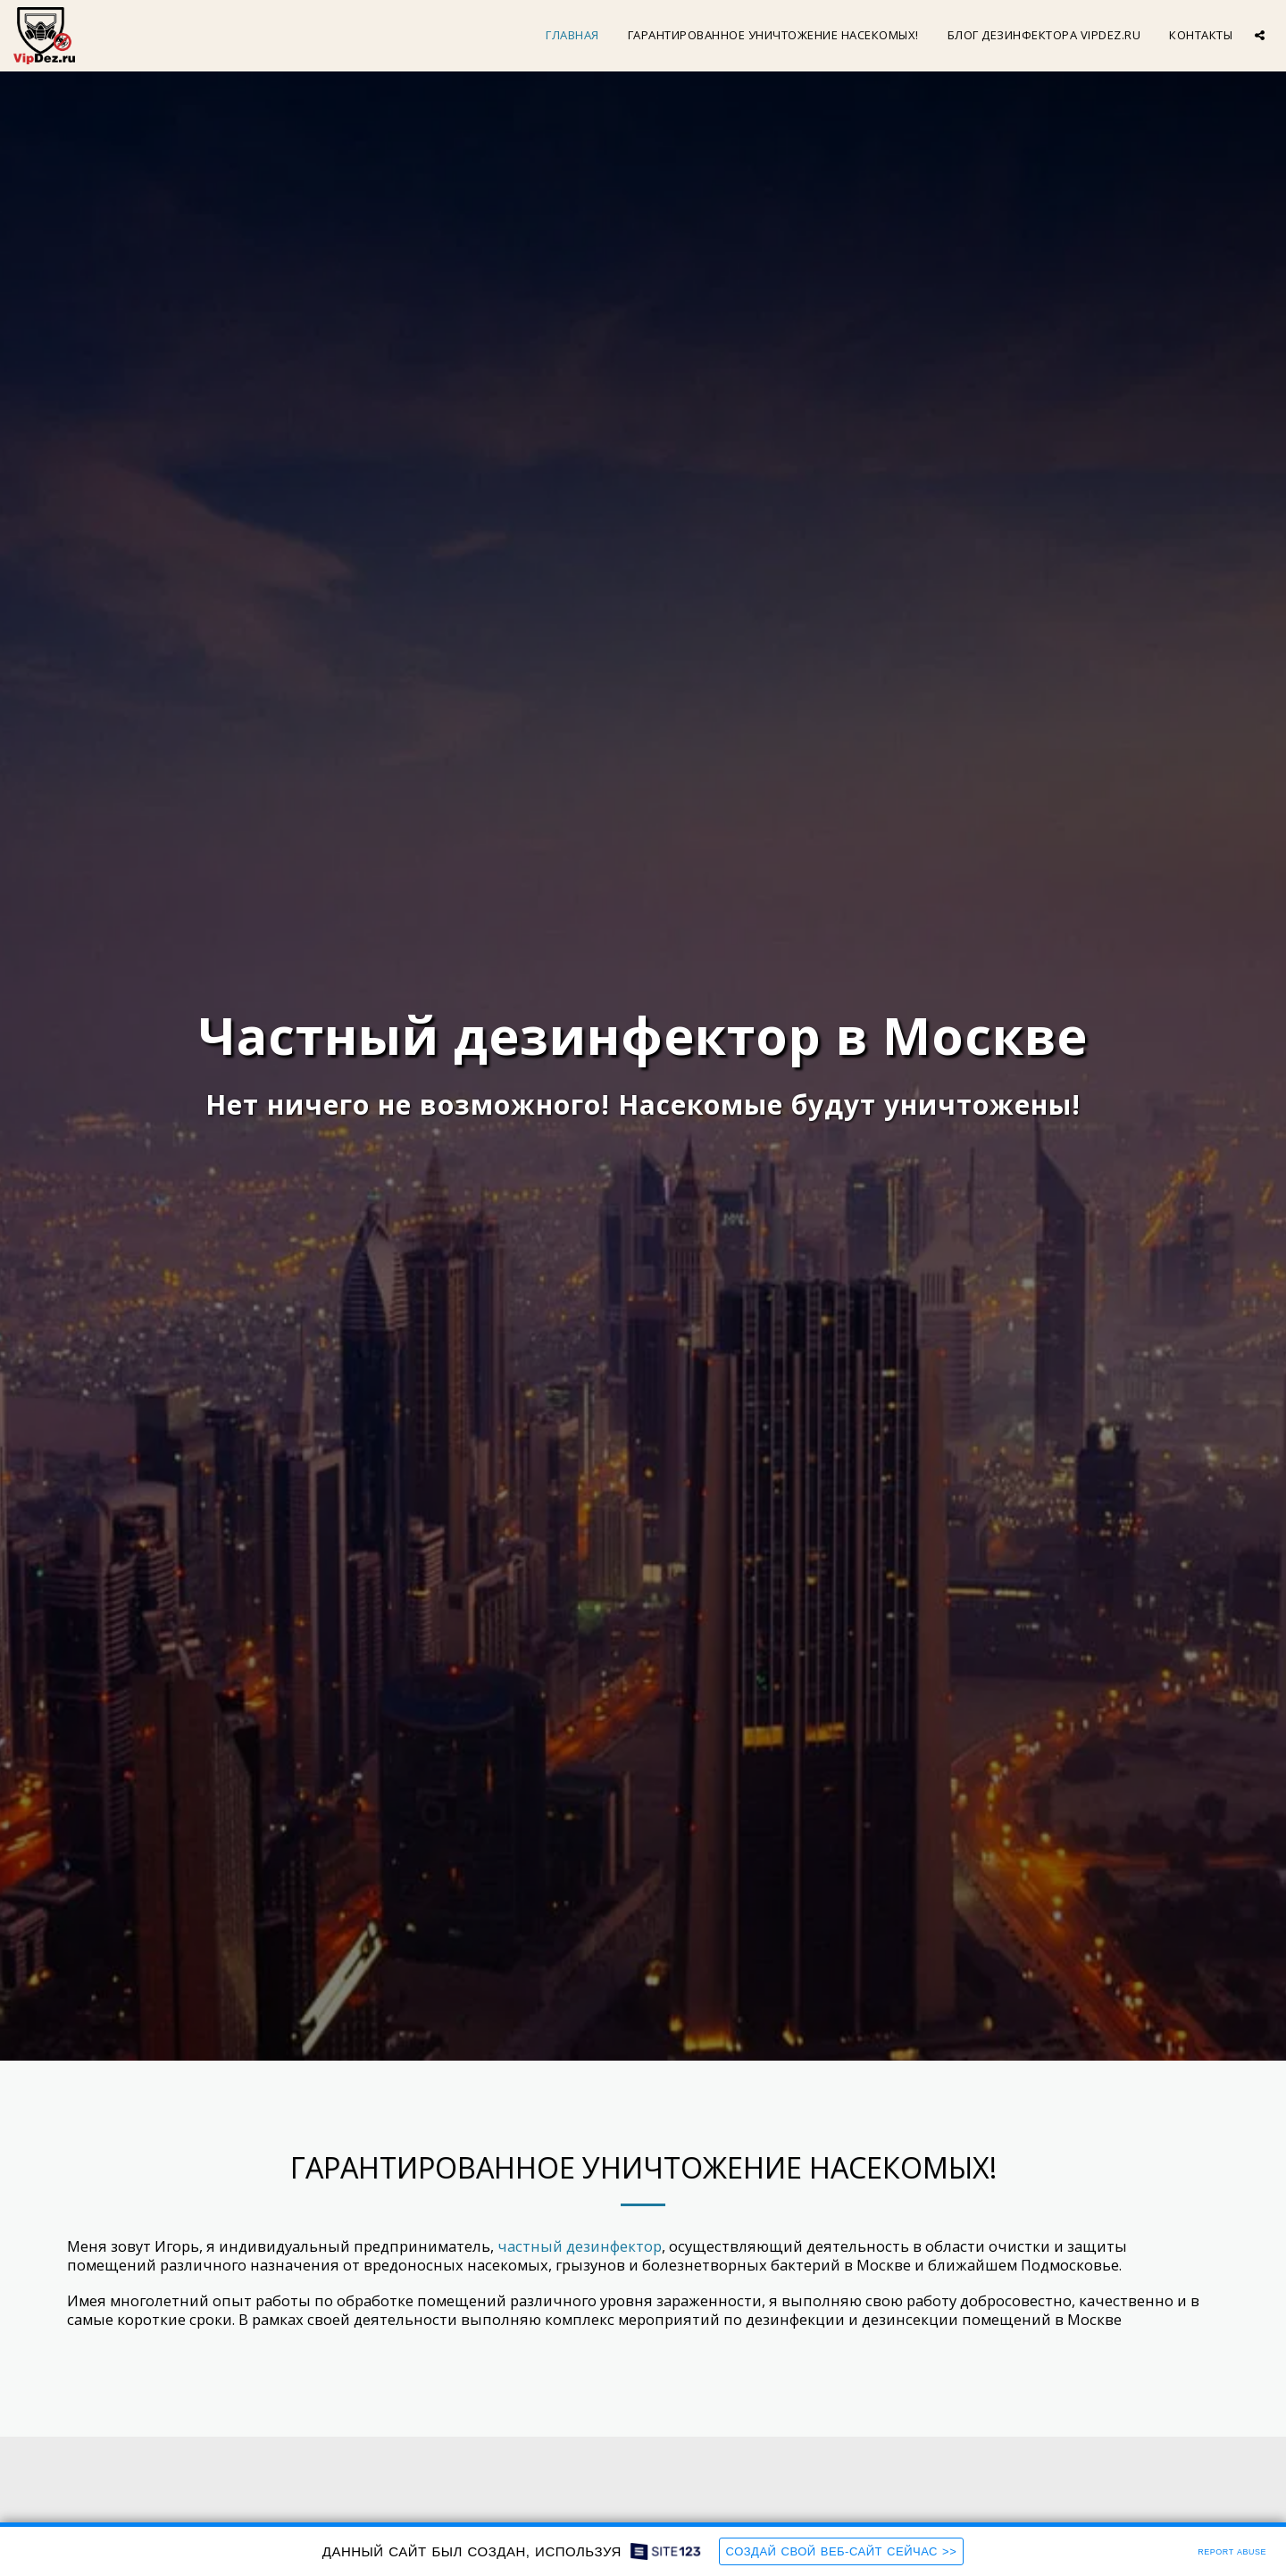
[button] (1260, 35)
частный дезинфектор (579, 2246)
